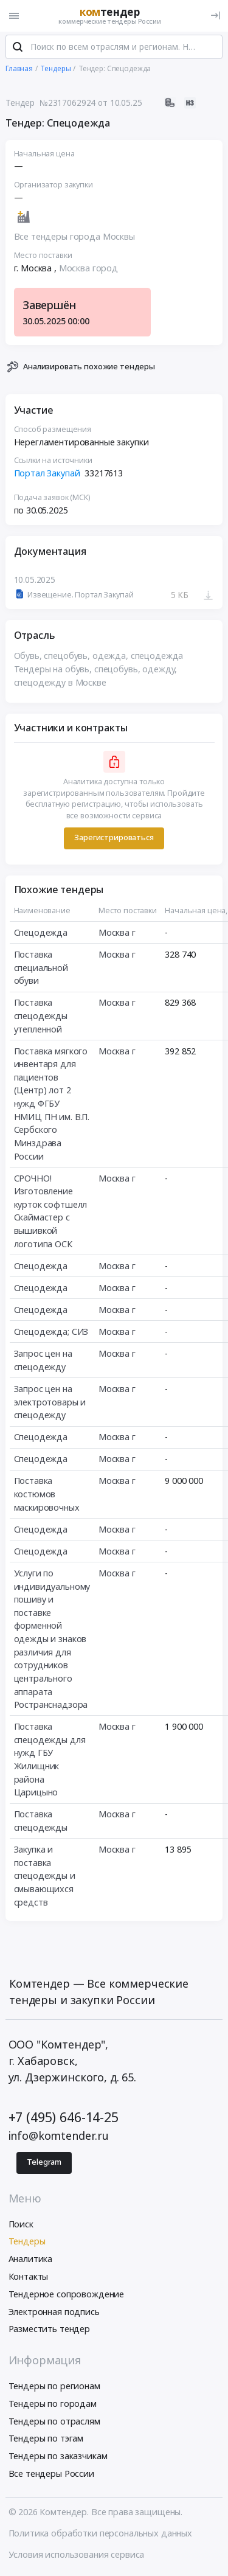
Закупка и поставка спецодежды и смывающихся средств (44, 1876)
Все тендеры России (51, 2474)
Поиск (21, 2224)
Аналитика (31, 2259)
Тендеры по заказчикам (58, 2456)
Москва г (117, 933)
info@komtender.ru (59, 2136)
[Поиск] (17, 48)
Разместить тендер (50, 2330)
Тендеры (27, 2242)
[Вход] (216, 16)
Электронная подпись (54, 2312)
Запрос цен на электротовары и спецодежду (50, 1402)
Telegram (44, 2163)
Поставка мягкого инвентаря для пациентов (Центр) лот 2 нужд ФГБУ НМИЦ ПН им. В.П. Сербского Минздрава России (52, 1104)
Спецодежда (41, 933)
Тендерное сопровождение (67, 2294)
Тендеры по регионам (54, 2386)
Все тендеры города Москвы (74, 237)
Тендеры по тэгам (46, 2439)
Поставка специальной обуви (41, 968)
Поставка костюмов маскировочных (47, 1495)
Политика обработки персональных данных (101, 2533)
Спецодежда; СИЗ (51, 1332)
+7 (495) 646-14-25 (64, 2117)
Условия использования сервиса (77, 2555)
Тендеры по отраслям (54, 2422)
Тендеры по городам (53, 2404)
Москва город (88, 268)
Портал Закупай (47, 473)
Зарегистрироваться (113, 839)
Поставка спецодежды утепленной (41, 1016)
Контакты (29, 2277)
